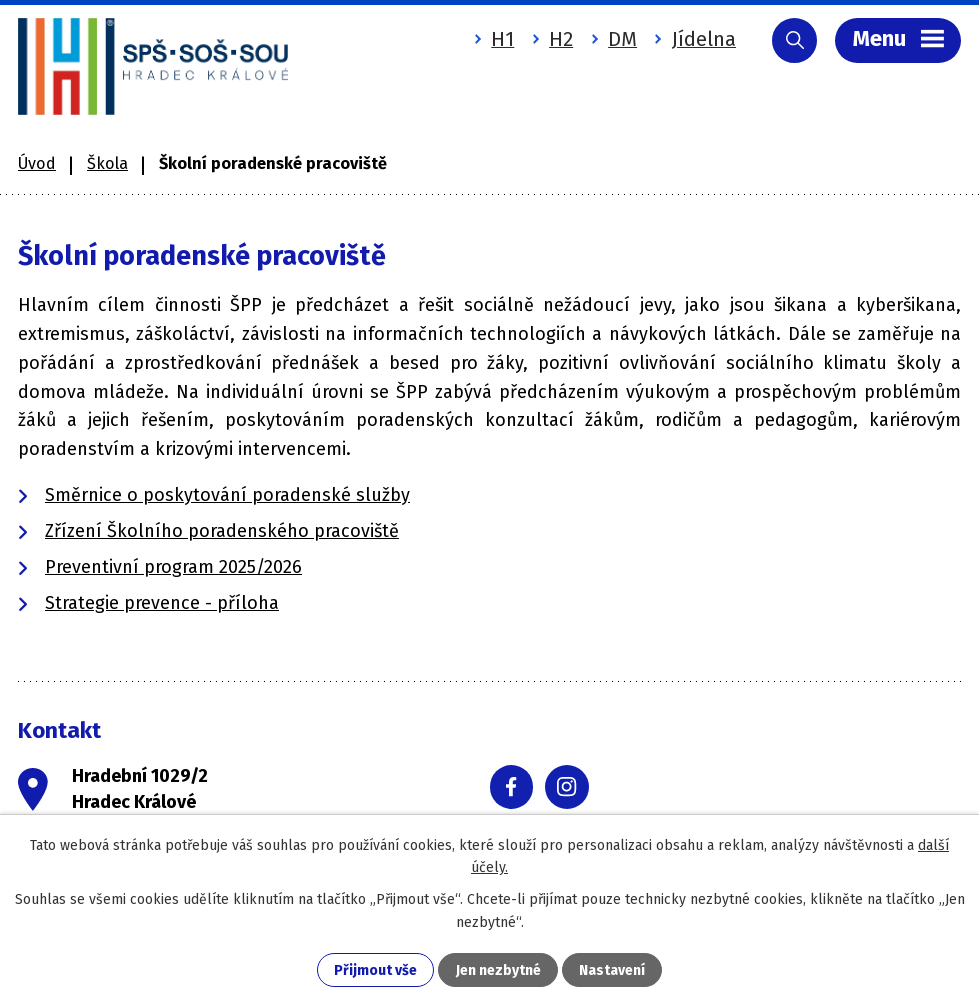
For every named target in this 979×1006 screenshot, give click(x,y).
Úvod (37, 163)
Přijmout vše (375, 970)
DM (622, 39)
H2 (561, 39)
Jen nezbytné (498, 970)
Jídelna (704, 39)
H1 (502, 39)
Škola (107, 163)
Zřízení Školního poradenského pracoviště (222, 531)
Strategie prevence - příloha (162, 603)
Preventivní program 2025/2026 (173, 567)
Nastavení (612, 970)
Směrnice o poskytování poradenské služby (227, 495)
